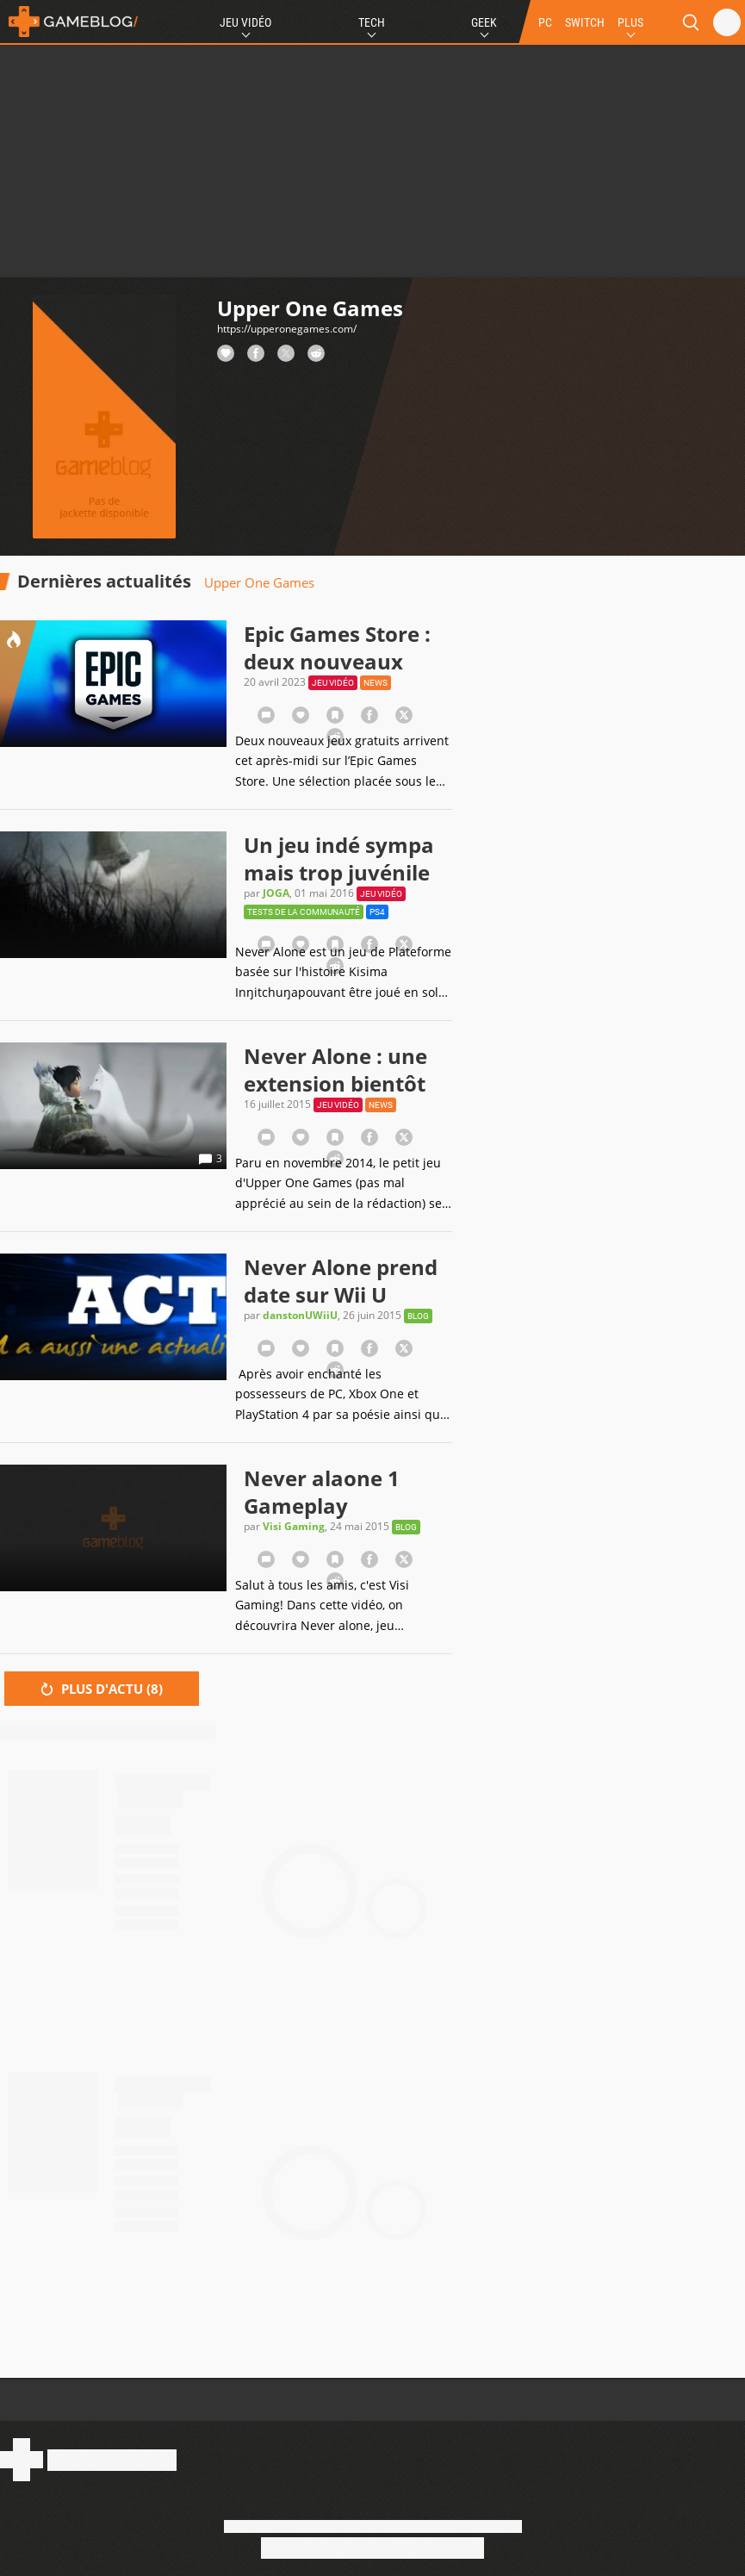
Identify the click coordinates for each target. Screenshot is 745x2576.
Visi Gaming (294, 1526)
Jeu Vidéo (245, 22)
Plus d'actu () (101, 1688)
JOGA (276, 893)
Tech (371, 22)
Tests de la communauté (303, 912)
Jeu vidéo (333, 683)
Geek (484, 22)
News (375, 683)
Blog (418, 1316)
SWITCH (585, 22)
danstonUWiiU (300, 1315)
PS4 (377, 912)
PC (545, 22)
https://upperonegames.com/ (287, 328)
